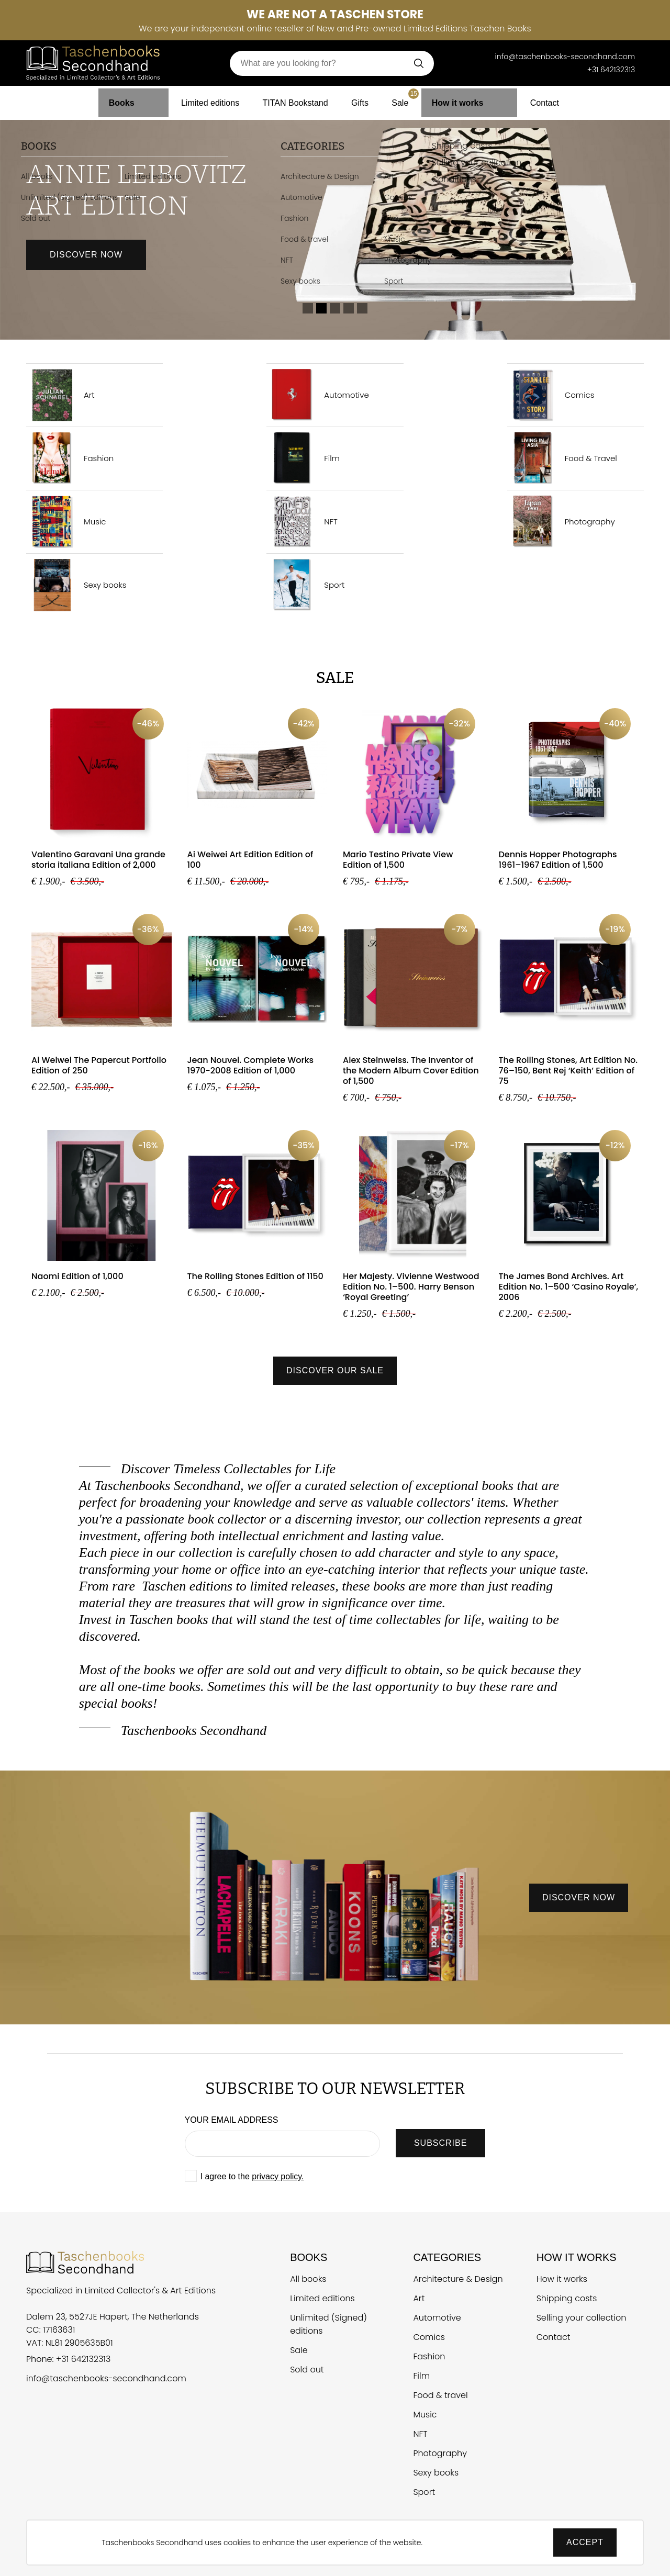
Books (132, 99)
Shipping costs (567, 2298)
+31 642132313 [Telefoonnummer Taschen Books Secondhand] (611, 69)
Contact (532, 99)
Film (303, 458)
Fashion (70, 458)
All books (308, 2279)
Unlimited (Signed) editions (328, 2324)
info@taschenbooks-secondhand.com (106, 2379)
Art (60, 395)
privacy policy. (278, 2176)
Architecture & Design (457, 2279)
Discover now (86, 254)
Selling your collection (582, 2318)
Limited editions (201, 99)
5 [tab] (362, 308)
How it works (466, 99)
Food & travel (440, 2395)
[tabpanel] (335, 226)
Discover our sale (335, 1370)
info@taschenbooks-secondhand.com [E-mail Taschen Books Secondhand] (565, 56)
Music (66, 522)
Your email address (231, 2119)
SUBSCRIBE (440, 2142)
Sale (412, 96)
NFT (302, 522)
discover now (578, 1897)
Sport (305, 585)
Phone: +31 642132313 (68, 2360)
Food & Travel (562, 458)
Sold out (306, 2370)
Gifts (364, 99)
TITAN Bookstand (294, 99)
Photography (561, 522)
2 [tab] (321, 308)
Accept (585, 2542)
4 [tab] (348, 308)
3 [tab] (335, 308)
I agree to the (252, 2176)
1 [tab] (308, 308)
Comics (551, 395)
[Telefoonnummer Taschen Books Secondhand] (480, 56)
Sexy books (76, 585)
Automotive (317, 395)
